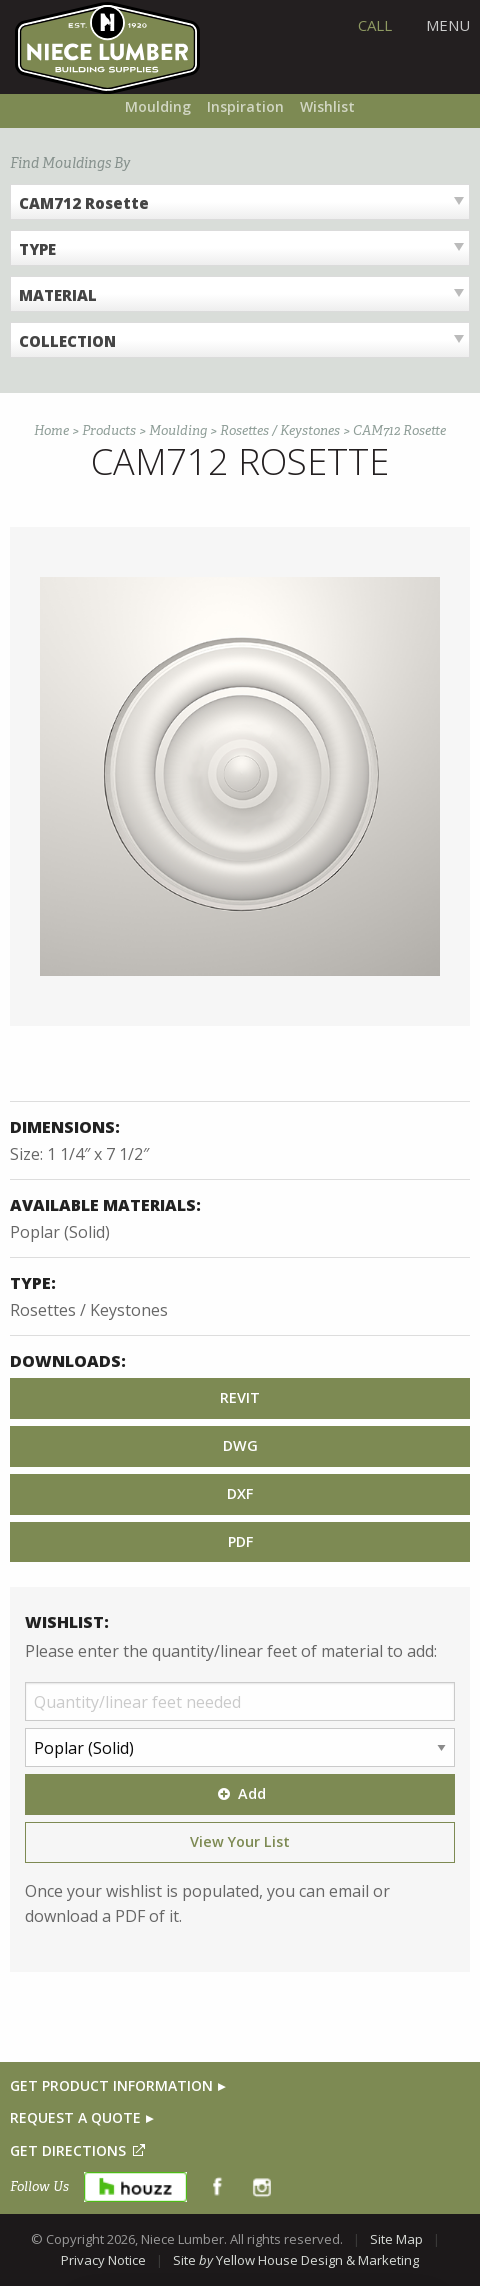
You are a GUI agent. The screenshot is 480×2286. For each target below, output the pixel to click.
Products (109, 430)
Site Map (396, 2239)
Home (51, 430)
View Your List (240, 1841)
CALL (375, 25)
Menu (448, 25)
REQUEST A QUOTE (75, 2117)
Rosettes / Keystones (280, 430)
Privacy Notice (103, 2260)
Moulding (158, 106)
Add (240, 1793)
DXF (240, 1493)
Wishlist (327, 106)
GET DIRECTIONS (68, 2150)
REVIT (240, 1397)
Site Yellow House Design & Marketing (296, 2260)
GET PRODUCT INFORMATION (111, 2085)
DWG (240, 1445)
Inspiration (245, 106)
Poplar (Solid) (60, 1232)
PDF (240, 1541)
